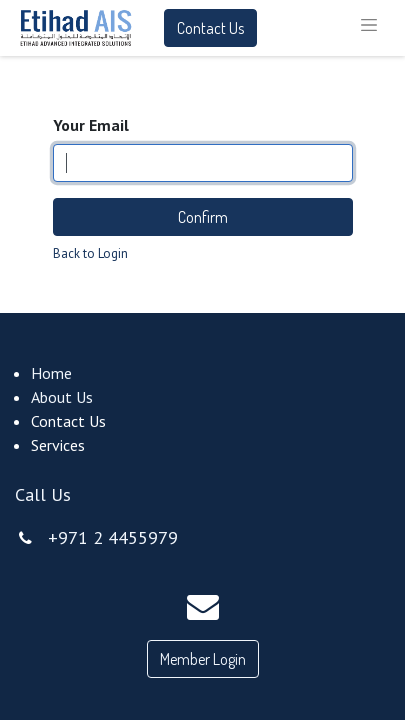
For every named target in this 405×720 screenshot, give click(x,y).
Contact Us (210, 28)
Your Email (91, 125)
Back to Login (90, 253)
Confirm (203, 217)
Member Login (203, 659)
